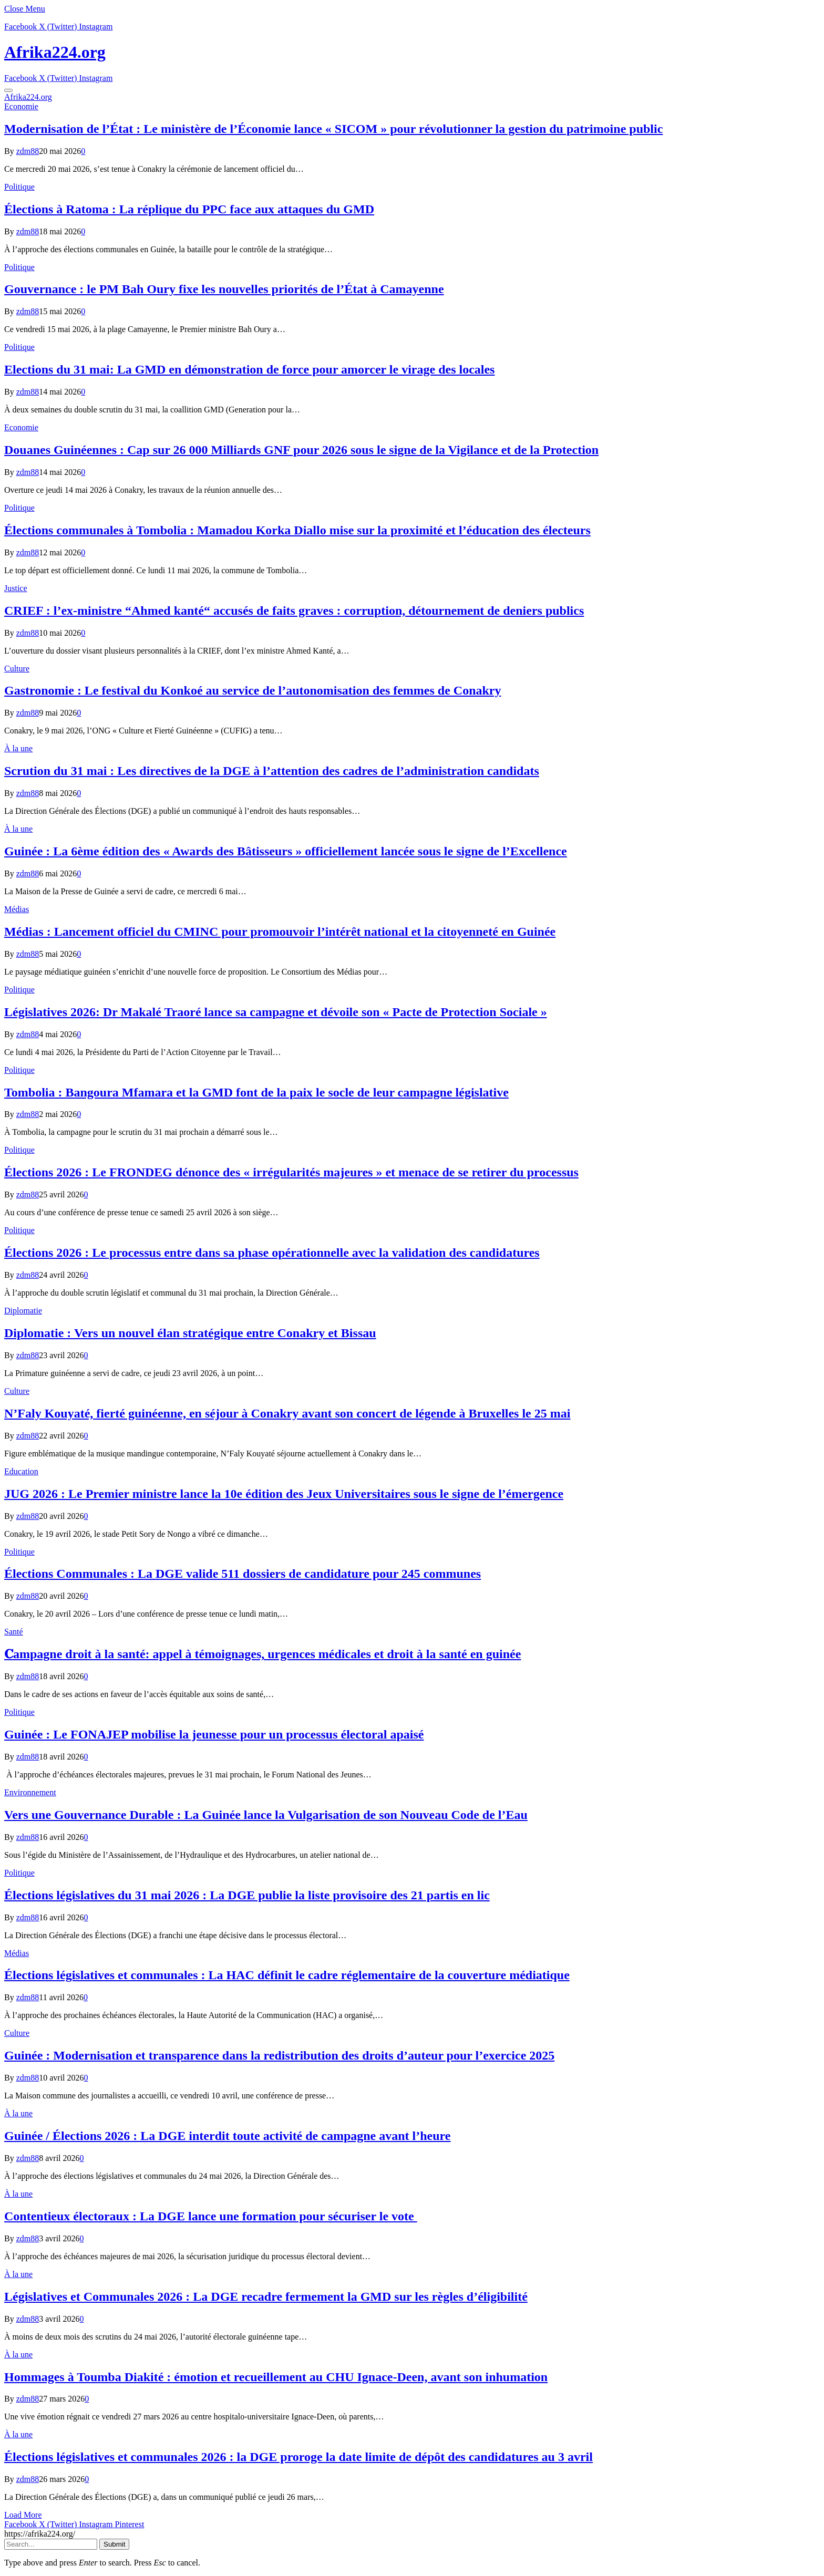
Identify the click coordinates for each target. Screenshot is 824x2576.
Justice (15, 588)
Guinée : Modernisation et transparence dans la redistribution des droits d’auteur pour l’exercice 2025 (279, 2055)
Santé (13, 1631)
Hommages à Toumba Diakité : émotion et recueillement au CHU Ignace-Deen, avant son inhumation (276, 2377)
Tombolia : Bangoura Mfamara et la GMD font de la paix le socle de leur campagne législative (256, 1092)
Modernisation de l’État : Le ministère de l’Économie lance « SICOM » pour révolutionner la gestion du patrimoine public (333, 129)
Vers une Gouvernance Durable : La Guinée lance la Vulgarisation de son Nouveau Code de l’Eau (266, 1815)
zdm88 (27, 151)
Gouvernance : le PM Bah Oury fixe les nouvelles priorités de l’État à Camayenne (224, 289)
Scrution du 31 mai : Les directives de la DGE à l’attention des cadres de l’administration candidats (271, 771)
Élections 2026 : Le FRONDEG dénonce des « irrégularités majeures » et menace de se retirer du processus (291, 1172)
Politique (19, 186)
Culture (16, 668)
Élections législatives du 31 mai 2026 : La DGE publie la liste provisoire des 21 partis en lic (247, 1895)
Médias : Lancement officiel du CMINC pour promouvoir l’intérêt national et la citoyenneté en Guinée (279, 931)
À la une (18, 748)
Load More (23, 2514)
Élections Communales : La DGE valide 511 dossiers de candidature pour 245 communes (242, 1573)
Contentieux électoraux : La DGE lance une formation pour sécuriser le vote (210, 2216)
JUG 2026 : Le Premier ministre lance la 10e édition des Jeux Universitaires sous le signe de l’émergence (283, 1494)
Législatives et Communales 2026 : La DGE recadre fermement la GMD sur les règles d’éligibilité (266, 2296)
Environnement (30, 1792)
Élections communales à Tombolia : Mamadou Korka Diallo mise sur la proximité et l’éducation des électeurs (297, 530)
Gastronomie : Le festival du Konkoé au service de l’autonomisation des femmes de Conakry (252, 690)
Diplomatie (23, 1310)
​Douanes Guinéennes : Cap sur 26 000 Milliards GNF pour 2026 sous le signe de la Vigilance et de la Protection (301, 450)
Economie (21, 106)
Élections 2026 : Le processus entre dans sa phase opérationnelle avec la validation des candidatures (272, 1252)
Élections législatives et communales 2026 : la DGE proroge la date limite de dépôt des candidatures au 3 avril (298, 2457)
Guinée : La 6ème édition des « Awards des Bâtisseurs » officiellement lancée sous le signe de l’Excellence (285, 851)
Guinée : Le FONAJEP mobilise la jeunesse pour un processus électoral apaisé (214, 1734)
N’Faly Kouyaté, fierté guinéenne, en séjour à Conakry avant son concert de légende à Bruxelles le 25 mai (287, 1413)
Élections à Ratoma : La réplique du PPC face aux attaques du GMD (189, 209)
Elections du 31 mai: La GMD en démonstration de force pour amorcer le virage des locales (249, 369)
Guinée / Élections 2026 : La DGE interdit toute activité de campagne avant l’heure (227, 2136)
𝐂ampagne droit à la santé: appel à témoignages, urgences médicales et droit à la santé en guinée (262, 1654)
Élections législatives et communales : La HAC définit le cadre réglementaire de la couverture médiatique (287, 1975)
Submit (114, 2544)
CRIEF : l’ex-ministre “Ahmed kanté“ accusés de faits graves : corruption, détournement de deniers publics (294, 610)
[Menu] (8, 90)
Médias (16, 909)
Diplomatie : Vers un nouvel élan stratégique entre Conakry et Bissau (190, 1333)
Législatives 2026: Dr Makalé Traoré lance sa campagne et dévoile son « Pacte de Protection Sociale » (275, 1012)
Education (21, 1471)
